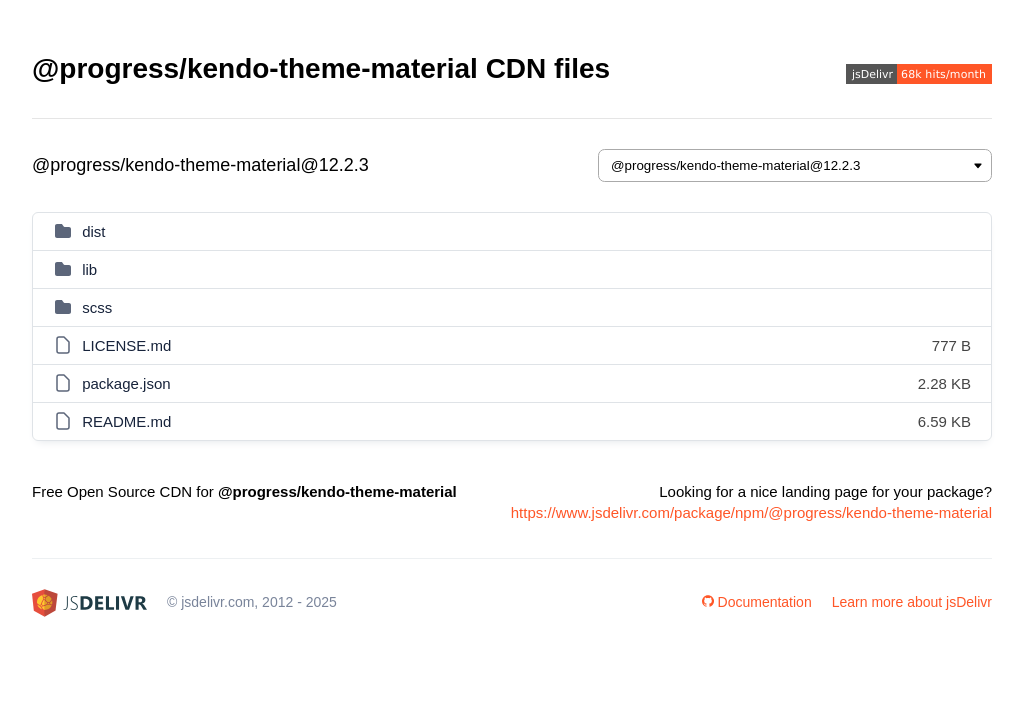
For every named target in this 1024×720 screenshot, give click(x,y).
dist (93, 231)
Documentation (757, 602)
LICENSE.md (126, 345)
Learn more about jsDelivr (912, 602)
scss (97, 307)
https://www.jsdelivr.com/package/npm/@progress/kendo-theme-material (751, 512)
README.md (126, 421)
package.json (126, 383)
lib (89, 269)
